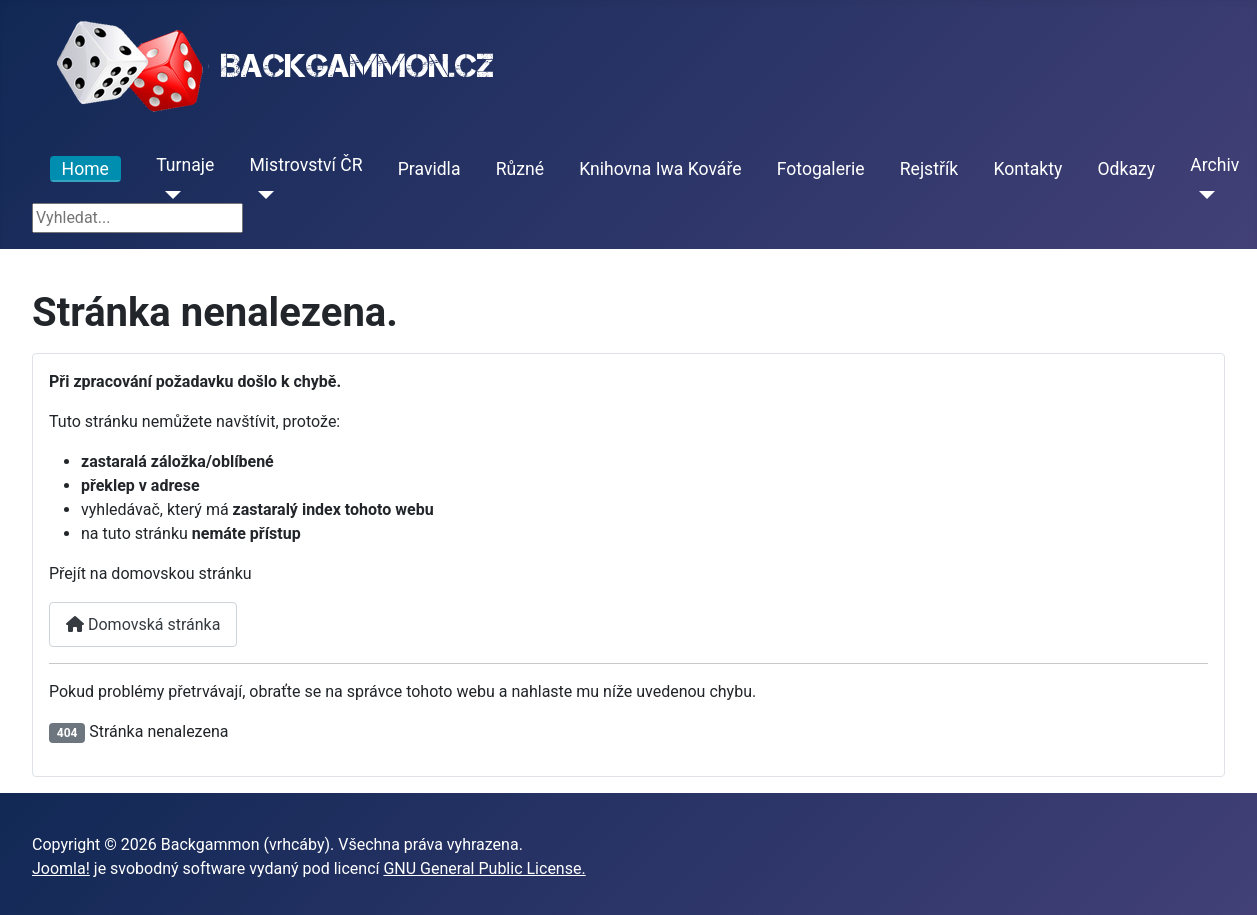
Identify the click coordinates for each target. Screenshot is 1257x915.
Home (85, 169)
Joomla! (61, 868)
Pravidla (429, 169)
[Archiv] (1202, 195)
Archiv (1214, 165)
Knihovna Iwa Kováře (660, 169)
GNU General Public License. (484, 868)
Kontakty (1027, 169)
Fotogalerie (821, 169)
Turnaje (185, 165)
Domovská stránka (143, 624)
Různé (520, 169)
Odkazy (1126, 169)
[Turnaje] (168, 195)
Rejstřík (929, 169)
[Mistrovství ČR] (261, 195)
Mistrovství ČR (305, 165)
